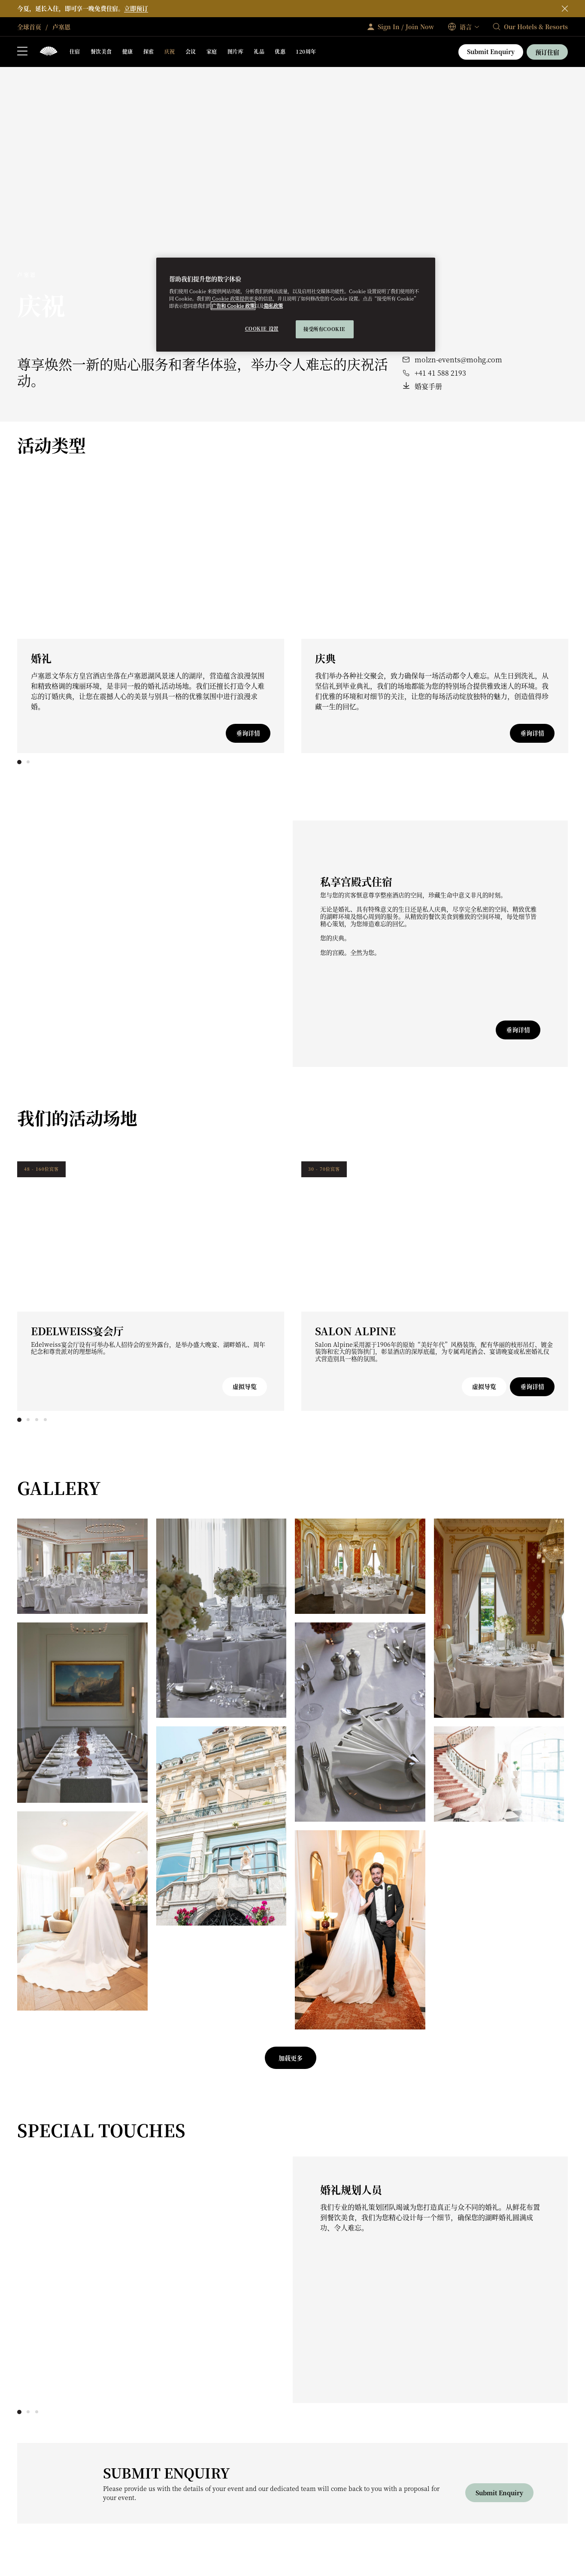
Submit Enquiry (491, 51)
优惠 (280, 51)
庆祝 (169, 51)
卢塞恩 (60, 26)
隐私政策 (273, 305)
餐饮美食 (101, 51)
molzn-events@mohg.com (458, 359)
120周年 (306, 51)
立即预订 (136, 8)
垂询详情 (248, 733)
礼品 (259, 51)
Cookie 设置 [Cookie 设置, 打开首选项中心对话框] (262, 328)
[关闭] (565, 9)
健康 (127, 51)
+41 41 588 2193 (440, 373)
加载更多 (291, 2058)
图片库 (235, 51)
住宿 (75, 51)
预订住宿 (547, 52)
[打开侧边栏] (22, 52)
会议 (190, 51)
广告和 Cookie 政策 (233, 305)
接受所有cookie (324, 328)
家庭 (211, 51)
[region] (295, 305)
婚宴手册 (428, 386)
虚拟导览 (245, 1386)
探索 (148, 51)
